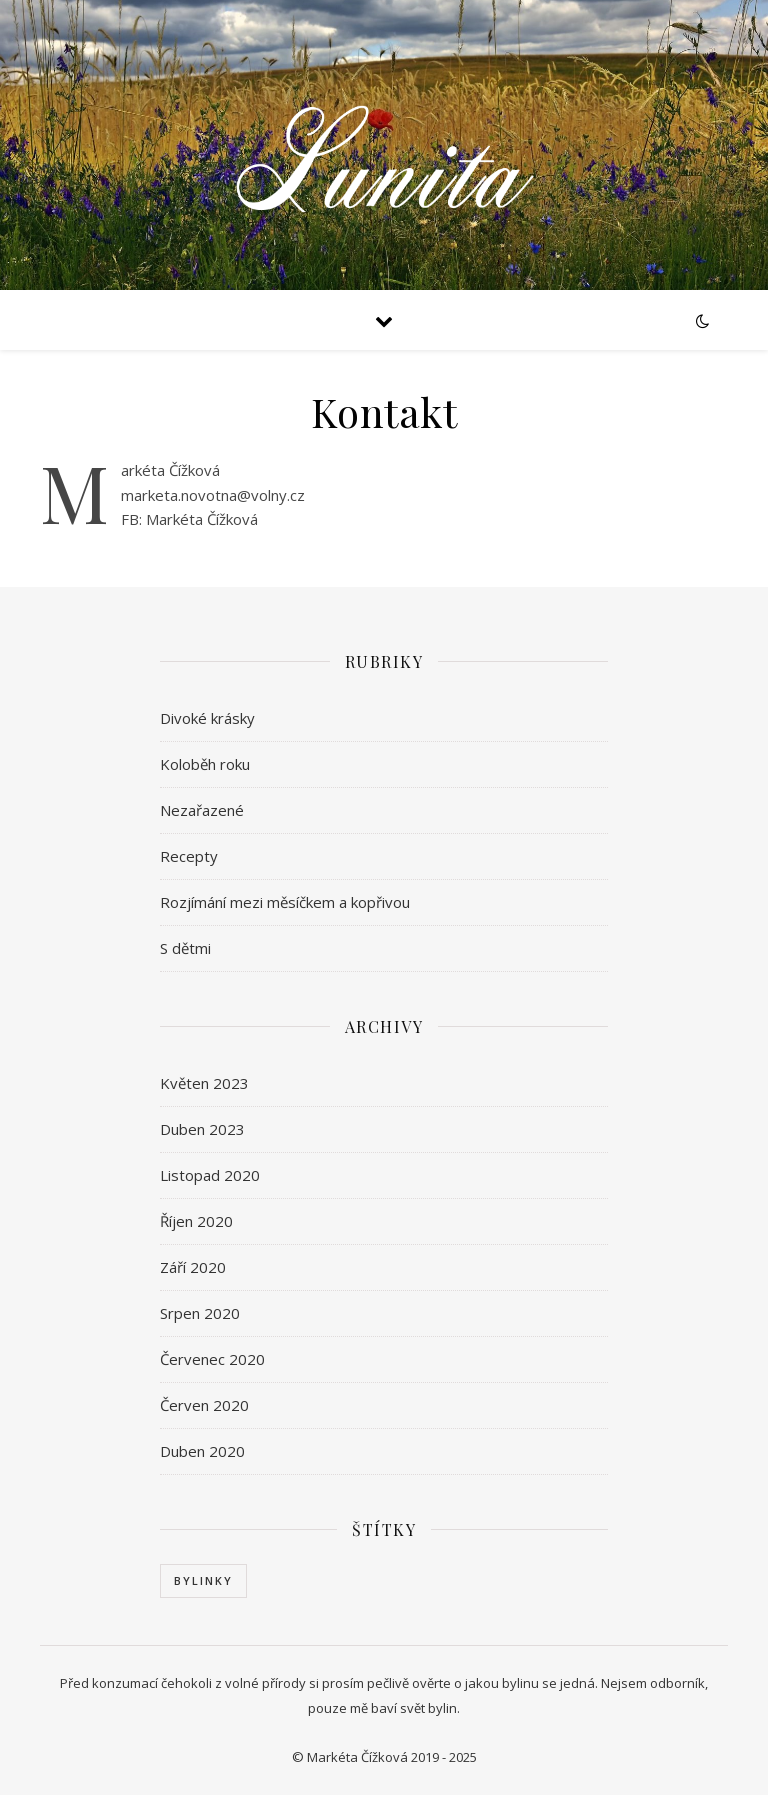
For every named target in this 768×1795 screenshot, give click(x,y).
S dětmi (185, 948)
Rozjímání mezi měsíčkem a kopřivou (285, 902)
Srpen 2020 (200, 1313)
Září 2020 (193, 1267)
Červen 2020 (204, 1405)
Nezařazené (202, 810)
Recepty (189, 856)
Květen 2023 (204, 1083)
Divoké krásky (207, 718)
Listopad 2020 (210, 1175)
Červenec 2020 (212, 1359)
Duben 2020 (202, 1451)
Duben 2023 (202, 1129)
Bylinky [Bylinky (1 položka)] (203, 1580)
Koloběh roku (205, 764)
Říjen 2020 (196, 1221)
